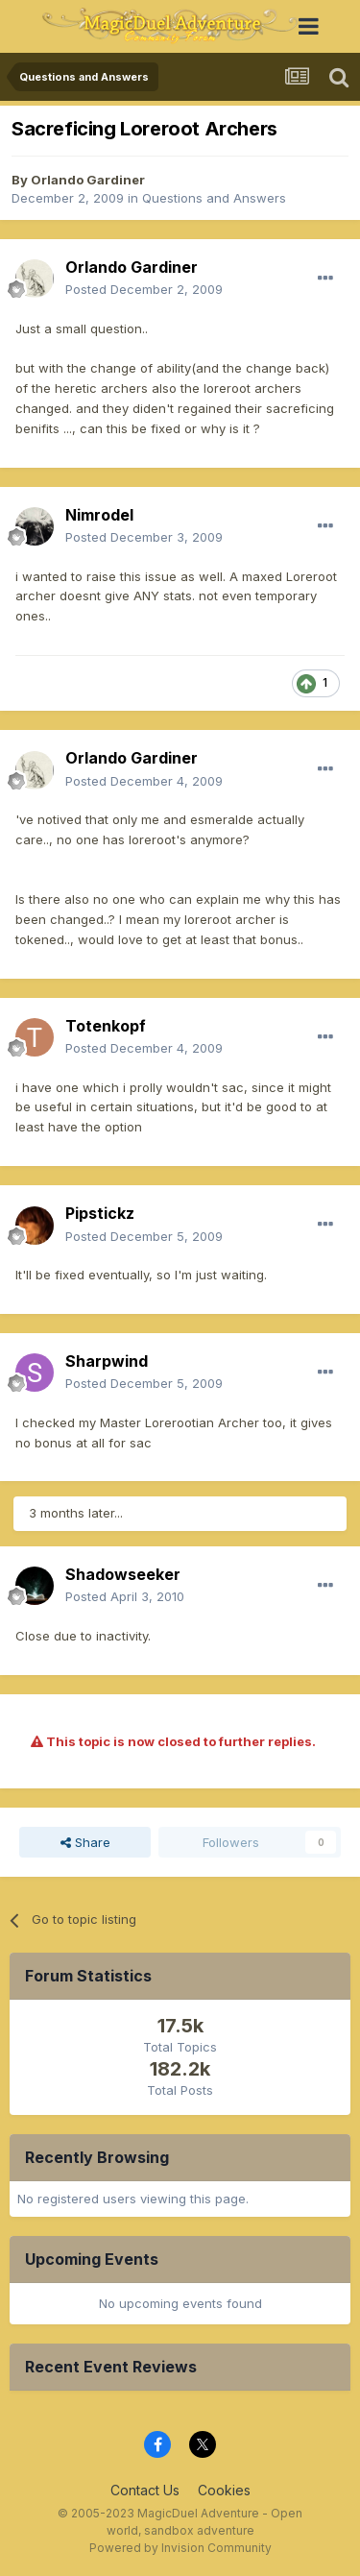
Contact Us (145, 2490)
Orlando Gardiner (88, 179)
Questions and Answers (214, 198)
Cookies (224, 2490)
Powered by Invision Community (180, 2547)
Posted (144, 289)
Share (85, 1842)
